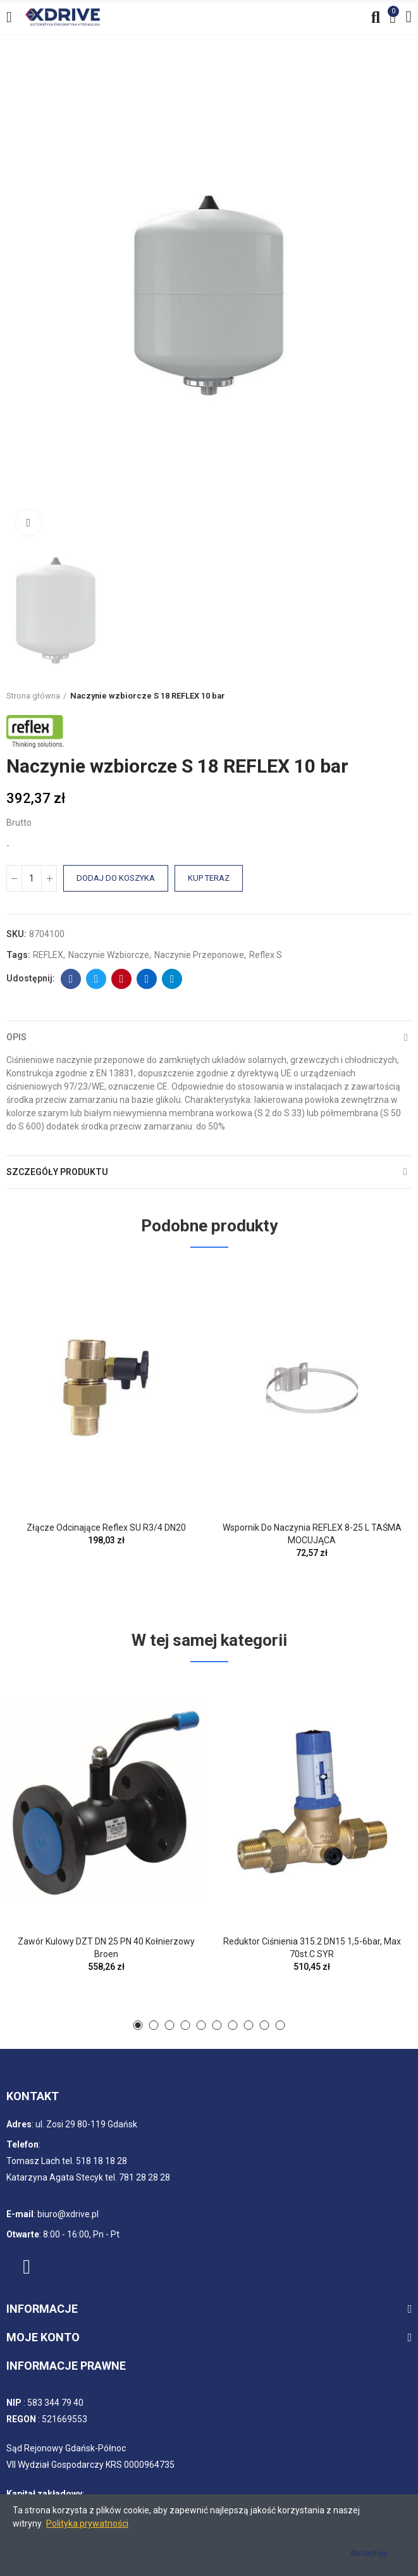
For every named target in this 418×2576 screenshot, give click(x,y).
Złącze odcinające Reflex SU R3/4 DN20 (106, 1527)
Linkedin (147, 979)
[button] (138, 2025)
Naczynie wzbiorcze (108, 955)
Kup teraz (209, 878)
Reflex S (265, 955)
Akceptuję (369, 2553)
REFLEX (48, 955)
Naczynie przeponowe (199, 955)
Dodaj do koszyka (116, 878)
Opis (16, 1037)
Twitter (96, 979)
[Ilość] (31, 878)
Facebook (71, 979)
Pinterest (122, 979)
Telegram (172, 979)
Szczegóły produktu (57, 1172)
